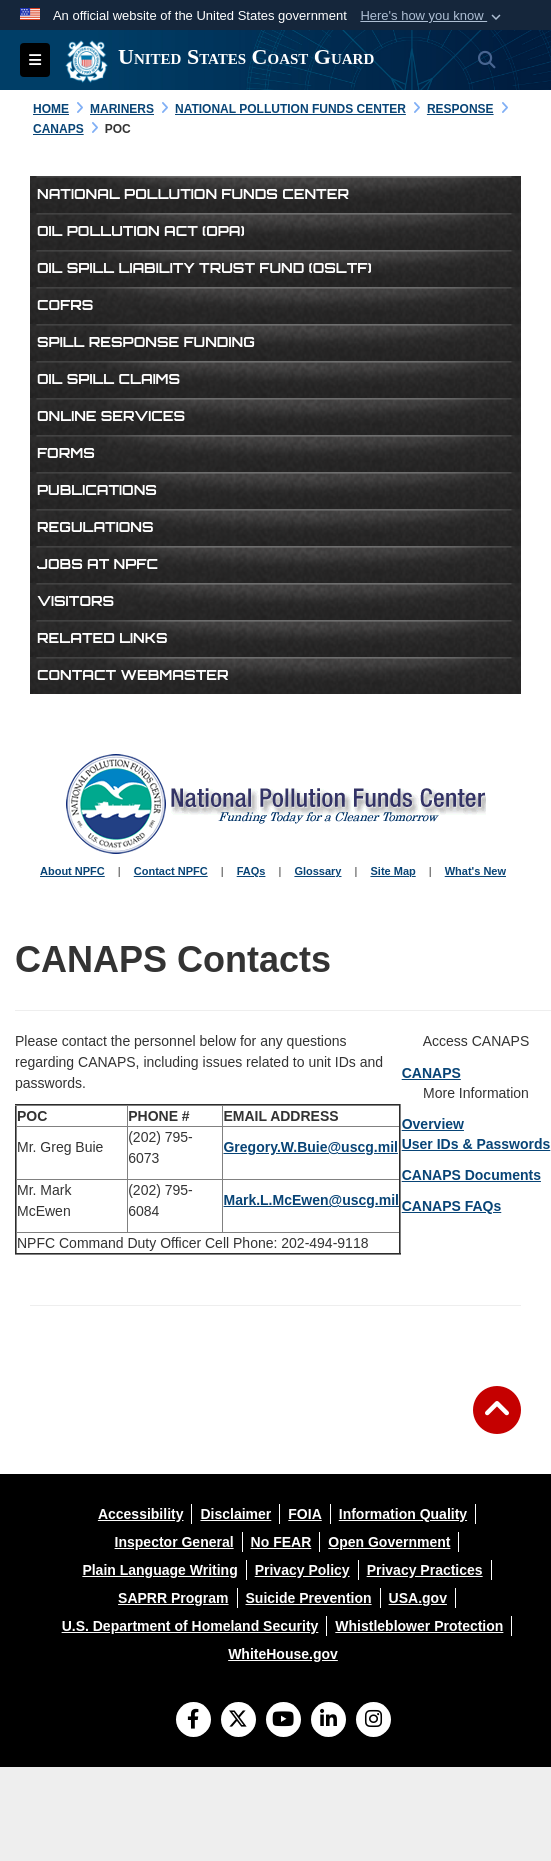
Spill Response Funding (146, 341)
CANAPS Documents (471, 1175)
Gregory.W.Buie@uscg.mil (310, 1147)
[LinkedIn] (328, 1721)
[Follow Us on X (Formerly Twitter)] (238, 1721)
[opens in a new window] (141, 1514)
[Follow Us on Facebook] (193, 1721)
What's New (475, 871)
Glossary (317, 871)
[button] (432, 16)
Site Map (392, 871)
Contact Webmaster (133, 674)
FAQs (251, 871)
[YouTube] (283, 1721)
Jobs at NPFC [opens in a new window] (97, 563)
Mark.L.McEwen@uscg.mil (310, 1200)
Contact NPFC (171, 871)
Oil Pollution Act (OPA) (141, 230)
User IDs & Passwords (476, 1144)
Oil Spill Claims (108, 378)
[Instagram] (373, 1721)
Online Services (111, 415)
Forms (66, 452)
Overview (433, 1124)
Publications (97, 489)
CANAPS (431, 1073)
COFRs (65, 304)
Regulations (95, 526)
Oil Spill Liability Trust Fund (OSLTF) (204, 267)
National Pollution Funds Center (193, 193)
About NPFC (72, 871)
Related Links (102, 637)
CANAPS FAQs (452, 1206)
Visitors (75, 600)
